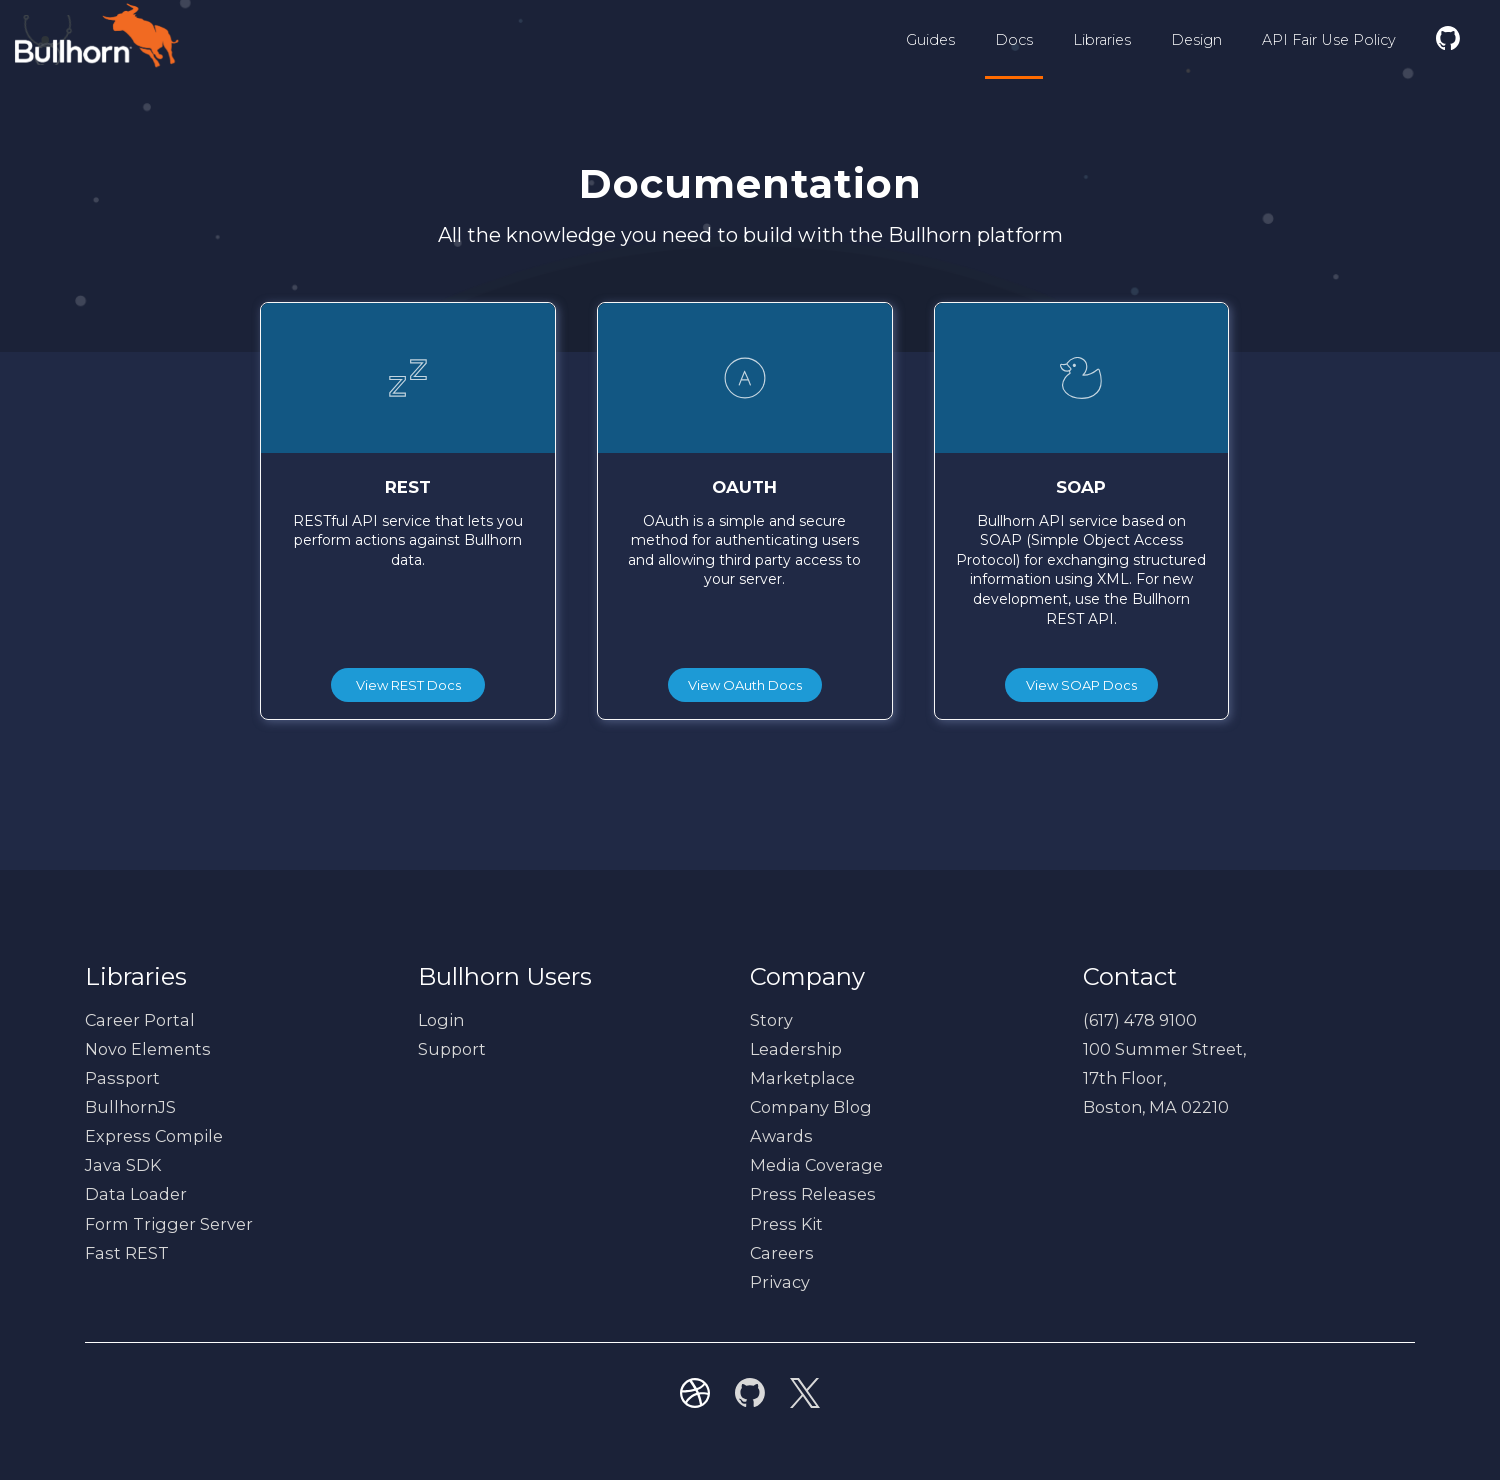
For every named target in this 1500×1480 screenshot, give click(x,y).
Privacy (780, 1282)
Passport (122, 1078)
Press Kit (786, 1224)
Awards (781, 1136)
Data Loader (136, 1194)
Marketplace (802, 1078)
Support (452, 1049)
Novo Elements (148, 1049)
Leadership (796, 1049)
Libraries (1102, 40)
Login (441, 1020)
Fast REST (127, 1253)
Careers (782, 1253)
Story (771, 1020)
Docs (1014, 40)
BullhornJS (130, 1107)
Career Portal (140, 1020)
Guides (930, 40)
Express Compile (154, 1136)
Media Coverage (816, 1165)
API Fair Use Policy (1329, 40)
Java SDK (123, 1165)
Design (1196, 40)
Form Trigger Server (169, 1224)
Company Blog (811, 1107)
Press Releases (813, 1194)
